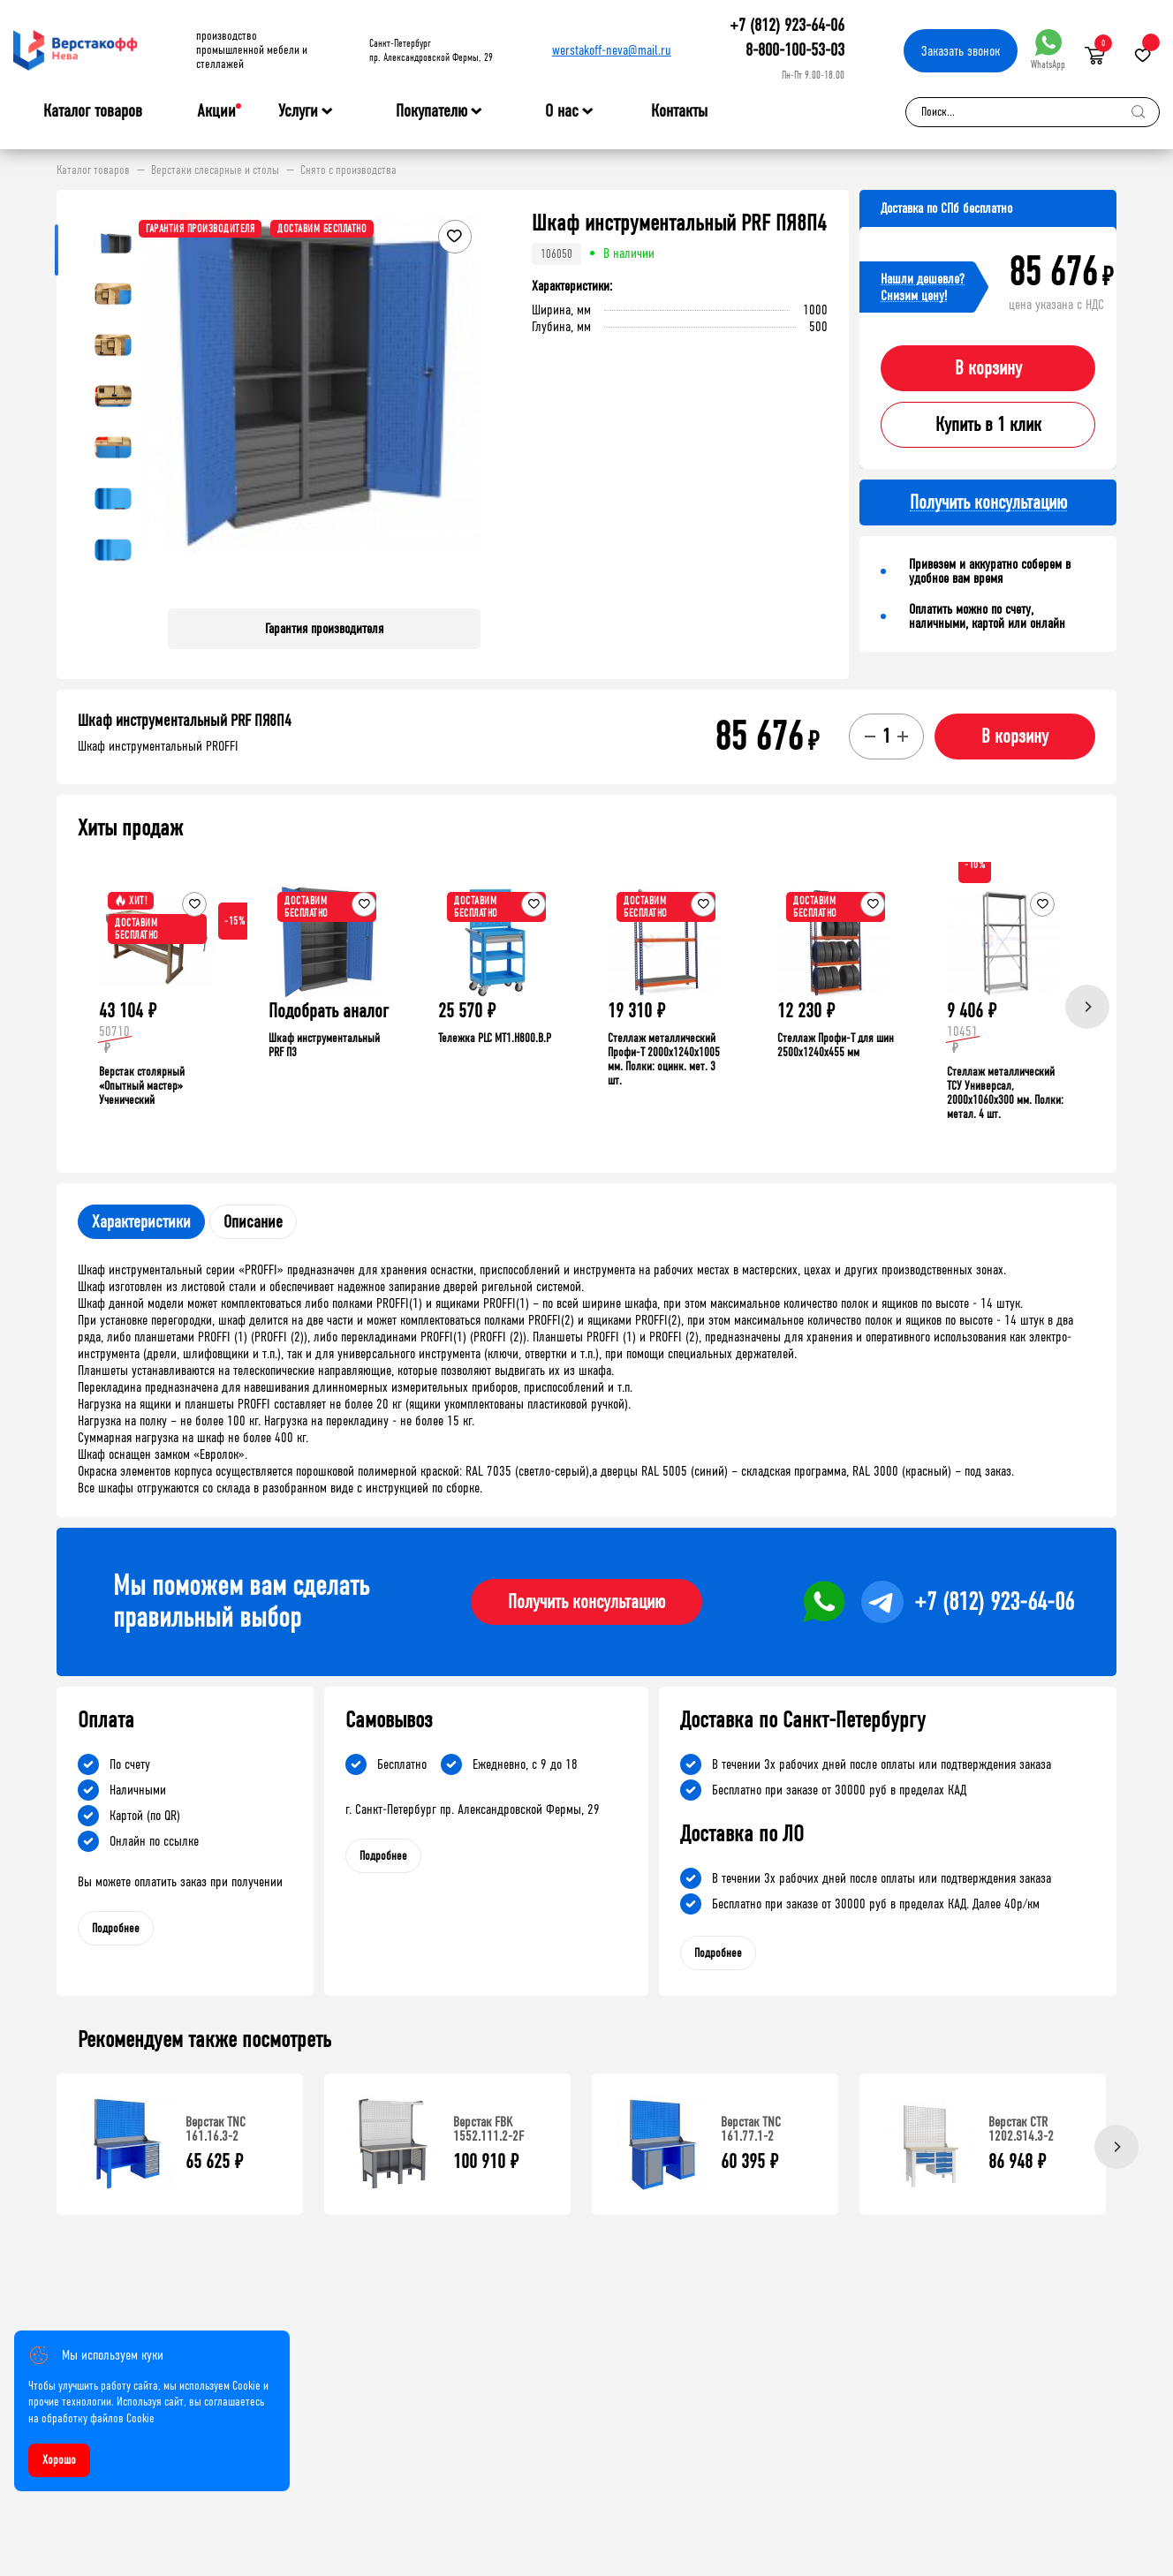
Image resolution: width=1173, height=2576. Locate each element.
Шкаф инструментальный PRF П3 (324, 1045)
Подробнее (116, 1928)
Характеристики (141, 1222)
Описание (253, 1222)
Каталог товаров (92, 111)
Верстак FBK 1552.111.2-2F (488, 2128)
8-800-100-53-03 (794, 50)
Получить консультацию (586, 1601)
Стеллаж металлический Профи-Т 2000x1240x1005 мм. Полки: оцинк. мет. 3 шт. (664, 1059)
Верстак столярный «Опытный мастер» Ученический (142, 1085)
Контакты (679, 111)
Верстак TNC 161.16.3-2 (215, 2128)
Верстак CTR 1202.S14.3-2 (1021, 2128)
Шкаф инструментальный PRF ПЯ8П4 (184, 720)
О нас (562, 111)
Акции (216, 111)
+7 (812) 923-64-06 (787, 25)
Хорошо (59, 2459)
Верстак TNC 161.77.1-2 (751, 2128)
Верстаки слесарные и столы (215, 170)
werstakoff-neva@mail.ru (611, 50)
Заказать (960, 50)
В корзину (988, 368)
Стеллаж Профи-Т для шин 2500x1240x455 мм (835, 1045)
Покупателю (431, 111)
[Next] (1087, 1007)
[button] (464, 403)
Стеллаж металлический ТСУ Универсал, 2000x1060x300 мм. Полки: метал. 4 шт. (1005, 1093)
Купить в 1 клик (988, 424)
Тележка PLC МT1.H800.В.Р (494, 1038)
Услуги (298, 111)
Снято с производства (348, 170)
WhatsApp (1048, 50)
